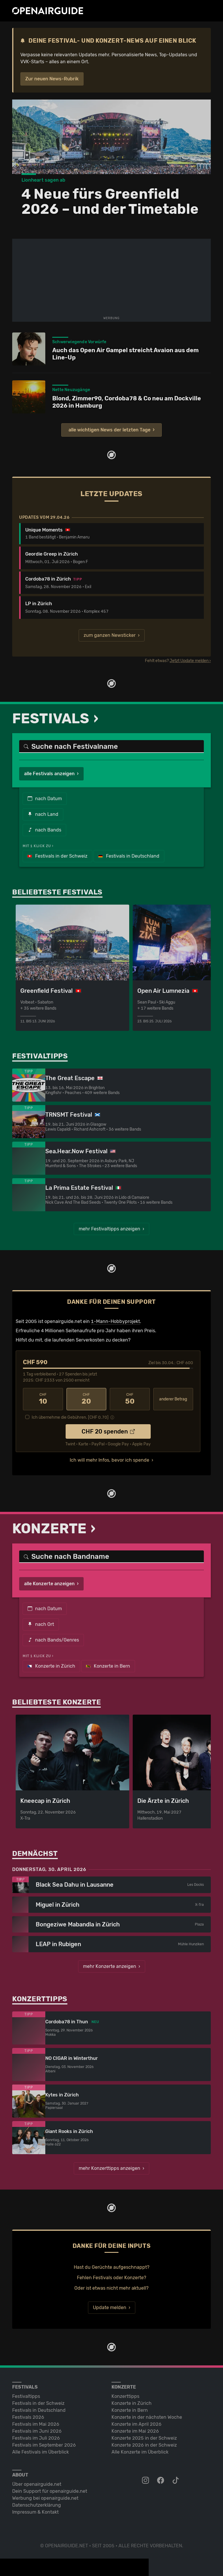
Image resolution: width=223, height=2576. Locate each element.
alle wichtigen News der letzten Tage (109, 430)
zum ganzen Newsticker (110, 635)
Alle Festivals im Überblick (40, 2452)
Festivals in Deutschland (128, 856)
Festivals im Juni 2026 (37, 2431)
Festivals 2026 (28, 2417)
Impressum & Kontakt (35, 2512)
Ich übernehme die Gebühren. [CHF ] (70, 1417)
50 (130, 1399)
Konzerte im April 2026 (136, 2424)
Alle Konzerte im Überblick (140, 2452)
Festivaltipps (26, 2396)
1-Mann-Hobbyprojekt (115, 1321)
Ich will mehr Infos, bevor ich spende (109, 1460)
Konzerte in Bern (108, 1666)
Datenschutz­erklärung (36, 2505)
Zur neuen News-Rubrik (52, 79)
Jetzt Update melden (189, 660)
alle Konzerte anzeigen (49, 1583)
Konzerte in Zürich (51, 1666)
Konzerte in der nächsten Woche (147, 2417)
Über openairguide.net (36, 2484)
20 (86, 1399)
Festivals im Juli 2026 (36, 2438)
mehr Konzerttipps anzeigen (109, 2168)
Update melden (109, 2307)
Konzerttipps (125, 2396)
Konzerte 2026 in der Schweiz (144, 2445)
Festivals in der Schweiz (57, 856)
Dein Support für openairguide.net (49, 2491)
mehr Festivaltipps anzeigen (109, 1229)
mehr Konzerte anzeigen (109, 1966)
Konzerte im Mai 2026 (135, 2431)
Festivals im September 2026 (44, 2445)
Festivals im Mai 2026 (35, 2424)
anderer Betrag (173, 1399)
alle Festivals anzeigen (49, 773)
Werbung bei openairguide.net (45, 2498)
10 (43, 1399)
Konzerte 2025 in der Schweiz (144, 2438)
